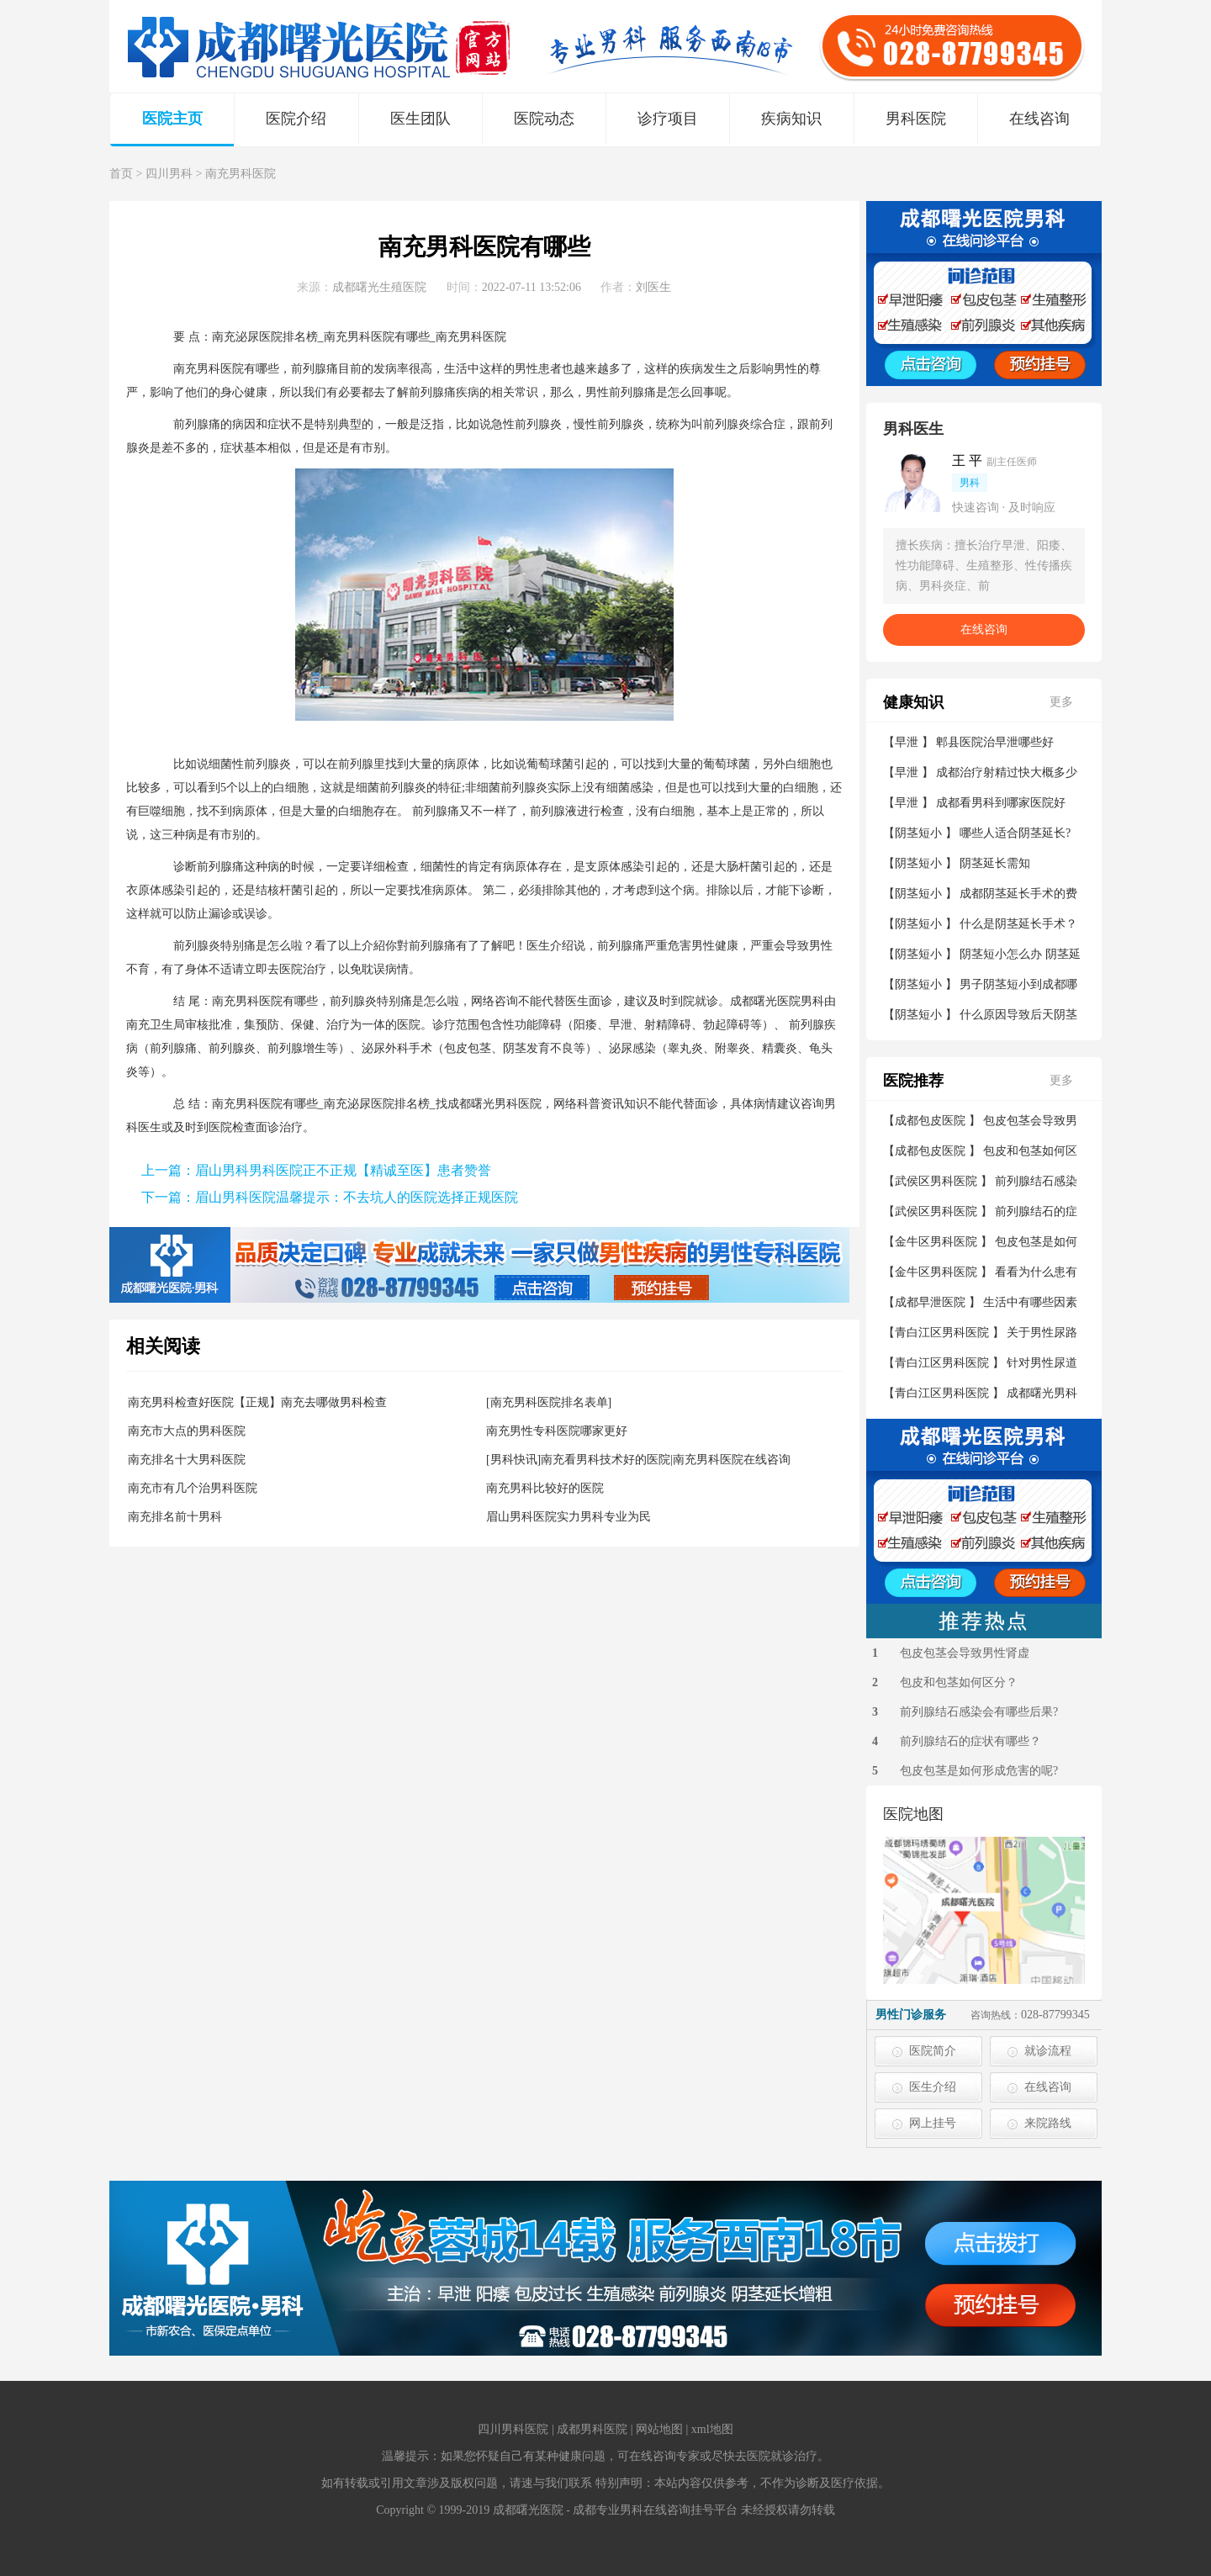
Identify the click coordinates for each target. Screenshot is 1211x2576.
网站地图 (659, 2429)
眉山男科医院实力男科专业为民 (568, 1516)
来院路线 (1047, 2123)
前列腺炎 (538, 424)
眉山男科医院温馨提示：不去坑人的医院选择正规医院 (356, 1197)
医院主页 (172, 118)
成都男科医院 (592, 2429)
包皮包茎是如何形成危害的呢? (979, 1770)
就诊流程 (1047, 2050)
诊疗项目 (667, 118)
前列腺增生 (296, 1048)
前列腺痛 (314, 368)
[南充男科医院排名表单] (548, 1402)
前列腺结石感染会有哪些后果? (979, 1712)
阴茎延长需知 (995, 863)
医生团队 (420, 118)
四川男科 (169, 173)
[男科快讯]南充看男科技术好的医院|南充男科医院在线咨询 (638, 1459)
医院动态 (544, 118)
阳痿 (585, 1024)
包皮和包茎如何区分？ (959, 1682)
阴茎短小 (918, 833)
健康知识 (913, 702)
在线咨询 (1039, 118)
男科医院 (916, 118)
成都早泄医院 (930, 1302)
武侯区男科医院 (936, 1181)
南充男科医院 (240, 173)
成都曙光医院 (765, 1001)
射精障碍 (667, 1024)
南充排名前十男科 (175, 1516)
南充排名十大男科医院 (187, 1459)
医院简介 (932, 2050)
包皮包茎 (467, 1048)
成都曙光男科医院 (494, 1104)
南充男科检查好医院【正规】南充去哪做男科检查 (257, 1402)
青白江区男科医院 (942, 1332)
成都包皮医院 (930, 1120)
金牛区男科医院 (936, 1241)
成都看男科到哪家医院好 (1001, 802)
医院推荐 (913, 1080)
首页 (121, 173)
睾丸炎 (685, 1048)
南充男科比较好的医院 (545, 1488)
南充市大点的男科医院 (187, 1431)
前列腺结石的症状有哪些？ (970, 1741)
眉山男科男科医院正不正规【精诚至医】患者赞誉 (343, 1170)
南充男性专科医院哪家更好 (556, 1431)
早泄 (620, 1024)
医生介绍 (932, 2087)
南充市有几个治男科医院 (192, 1488)
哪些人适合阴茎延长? (1015, 833)
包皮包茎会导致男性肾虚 (964, 1653)
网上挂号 (932, 2123)
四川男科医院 (513, 2429)
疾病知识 (791, 118)
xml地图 (712, 2429)
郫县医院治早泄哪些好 (995, 742)
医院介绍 (296, 118)
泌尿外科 (385, 1048)
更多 (1061, 702)
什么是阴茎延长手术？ (1018, 924)
